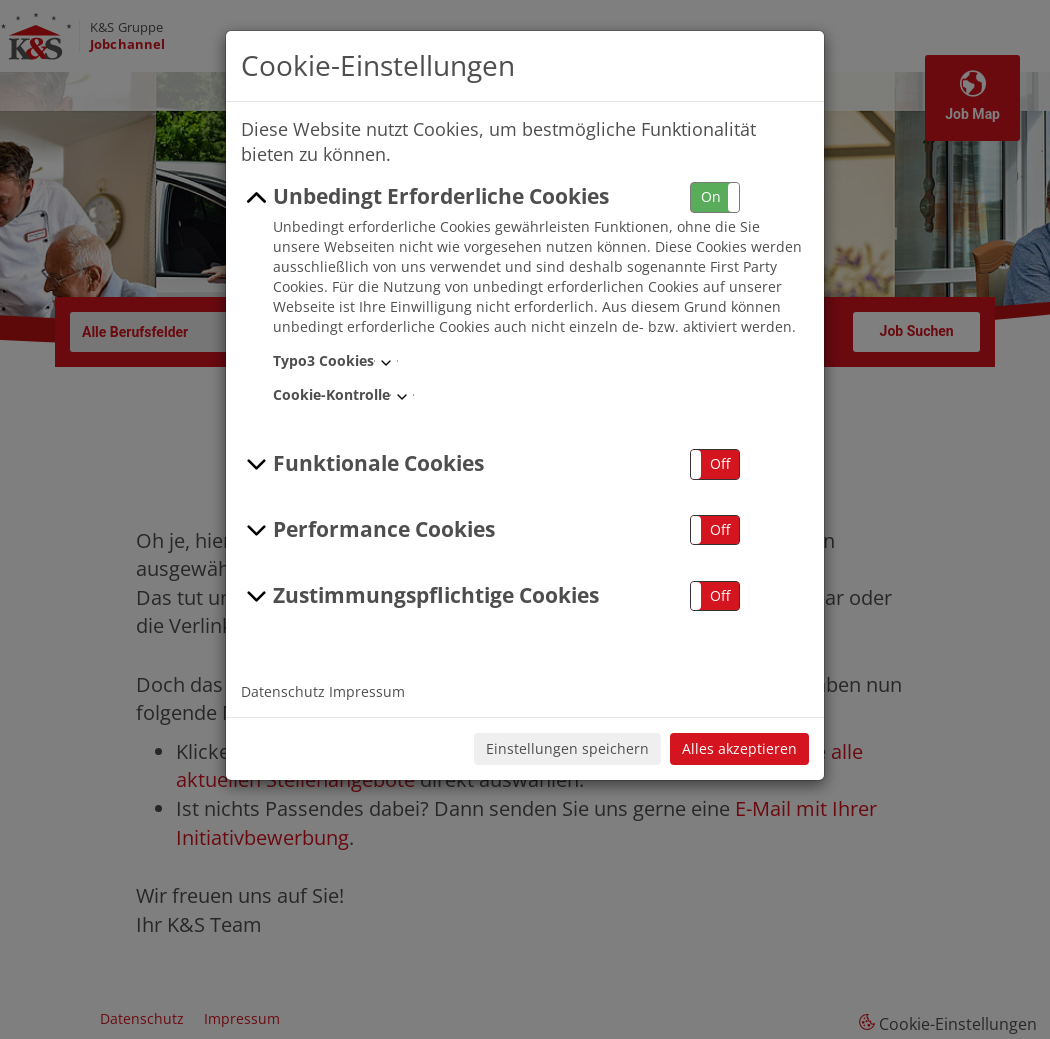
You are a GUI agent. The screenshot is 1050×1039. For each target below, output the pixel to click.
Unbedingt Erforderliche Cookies (425, 197)
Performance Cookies (368, 530)
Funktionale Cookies (362, 464)
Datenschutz (283, 691)
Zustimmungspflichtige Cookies (420, 596)
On (711, 196)
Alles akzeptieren (739, 748)
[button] (715, 197)
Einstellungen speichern (567, 748)
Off (720, 463)
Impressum (367, 691)
